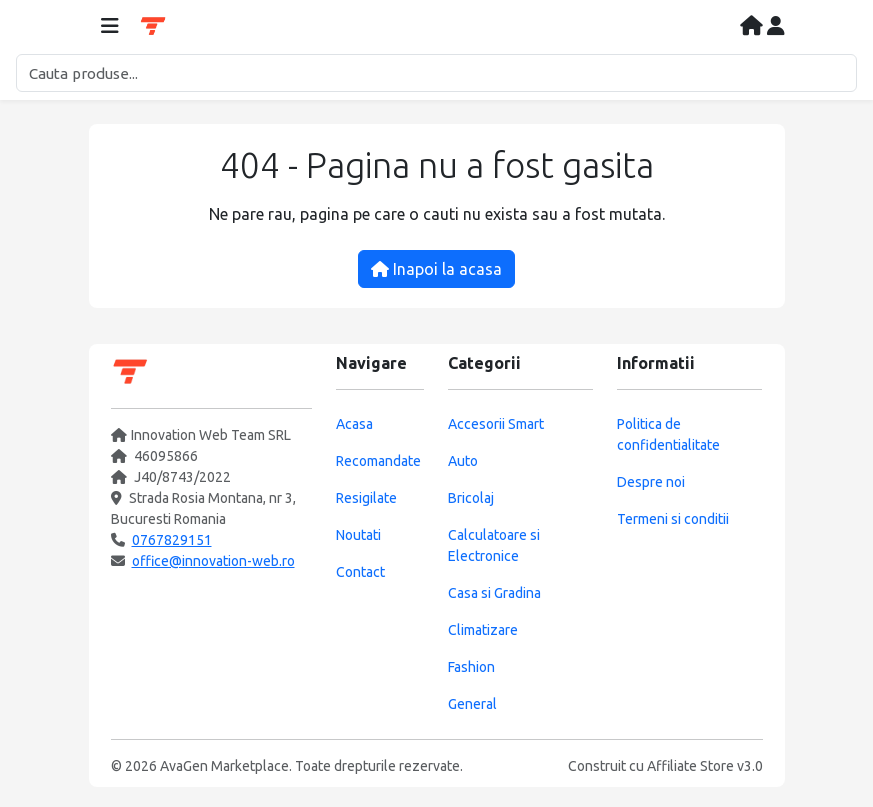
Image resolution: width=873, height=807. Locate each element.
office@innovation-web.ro (213, 561)
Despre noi (651, 482)
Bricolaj (471, 498)
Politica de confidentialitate (668, 434)
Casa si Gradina (494, 593)
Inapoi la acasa (436, 269)
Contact (360, 572)
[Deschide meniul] (110, 27)
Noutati (358, 535)
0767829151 (172, 540)
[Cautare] (436, 73)
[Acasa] (753, 27)
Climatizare (483, 630)
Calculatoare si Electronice (494, 545)
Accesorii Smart (496, 424)
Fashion (471, 667)
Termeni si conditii (673, 519)
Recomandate (378, 461)
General (472, 704)
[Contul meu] (776, 27)
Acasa (354, 424)
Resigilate (366, 498)
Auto (463, 461)
